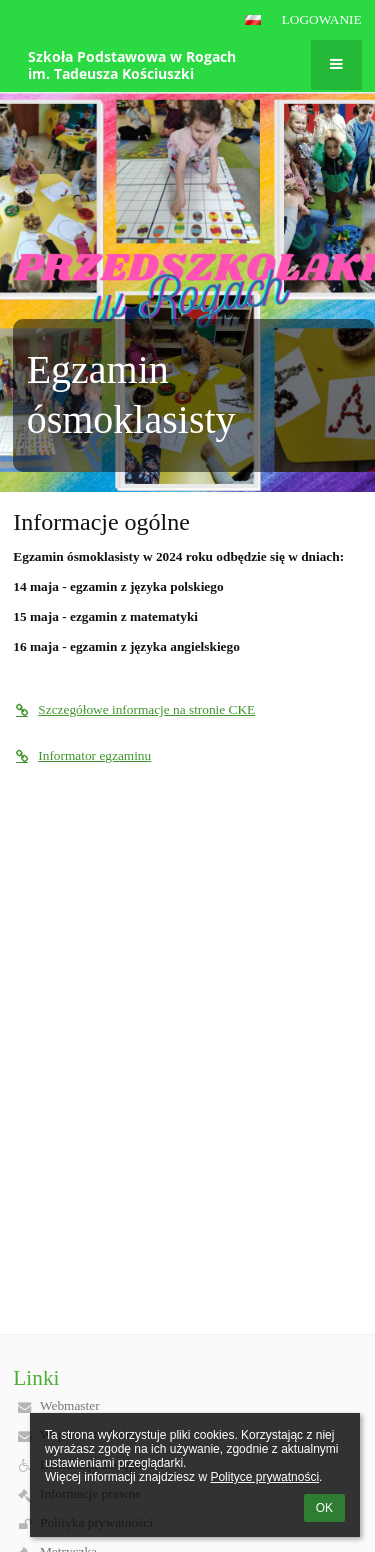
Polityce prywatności (264, 1477)
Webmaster (70, 1405)
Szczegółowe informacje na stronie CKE (134, 709)
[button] (253, 20)
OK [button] (324, 1508)
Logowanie (322, 19)
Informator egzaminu (82, 755)
